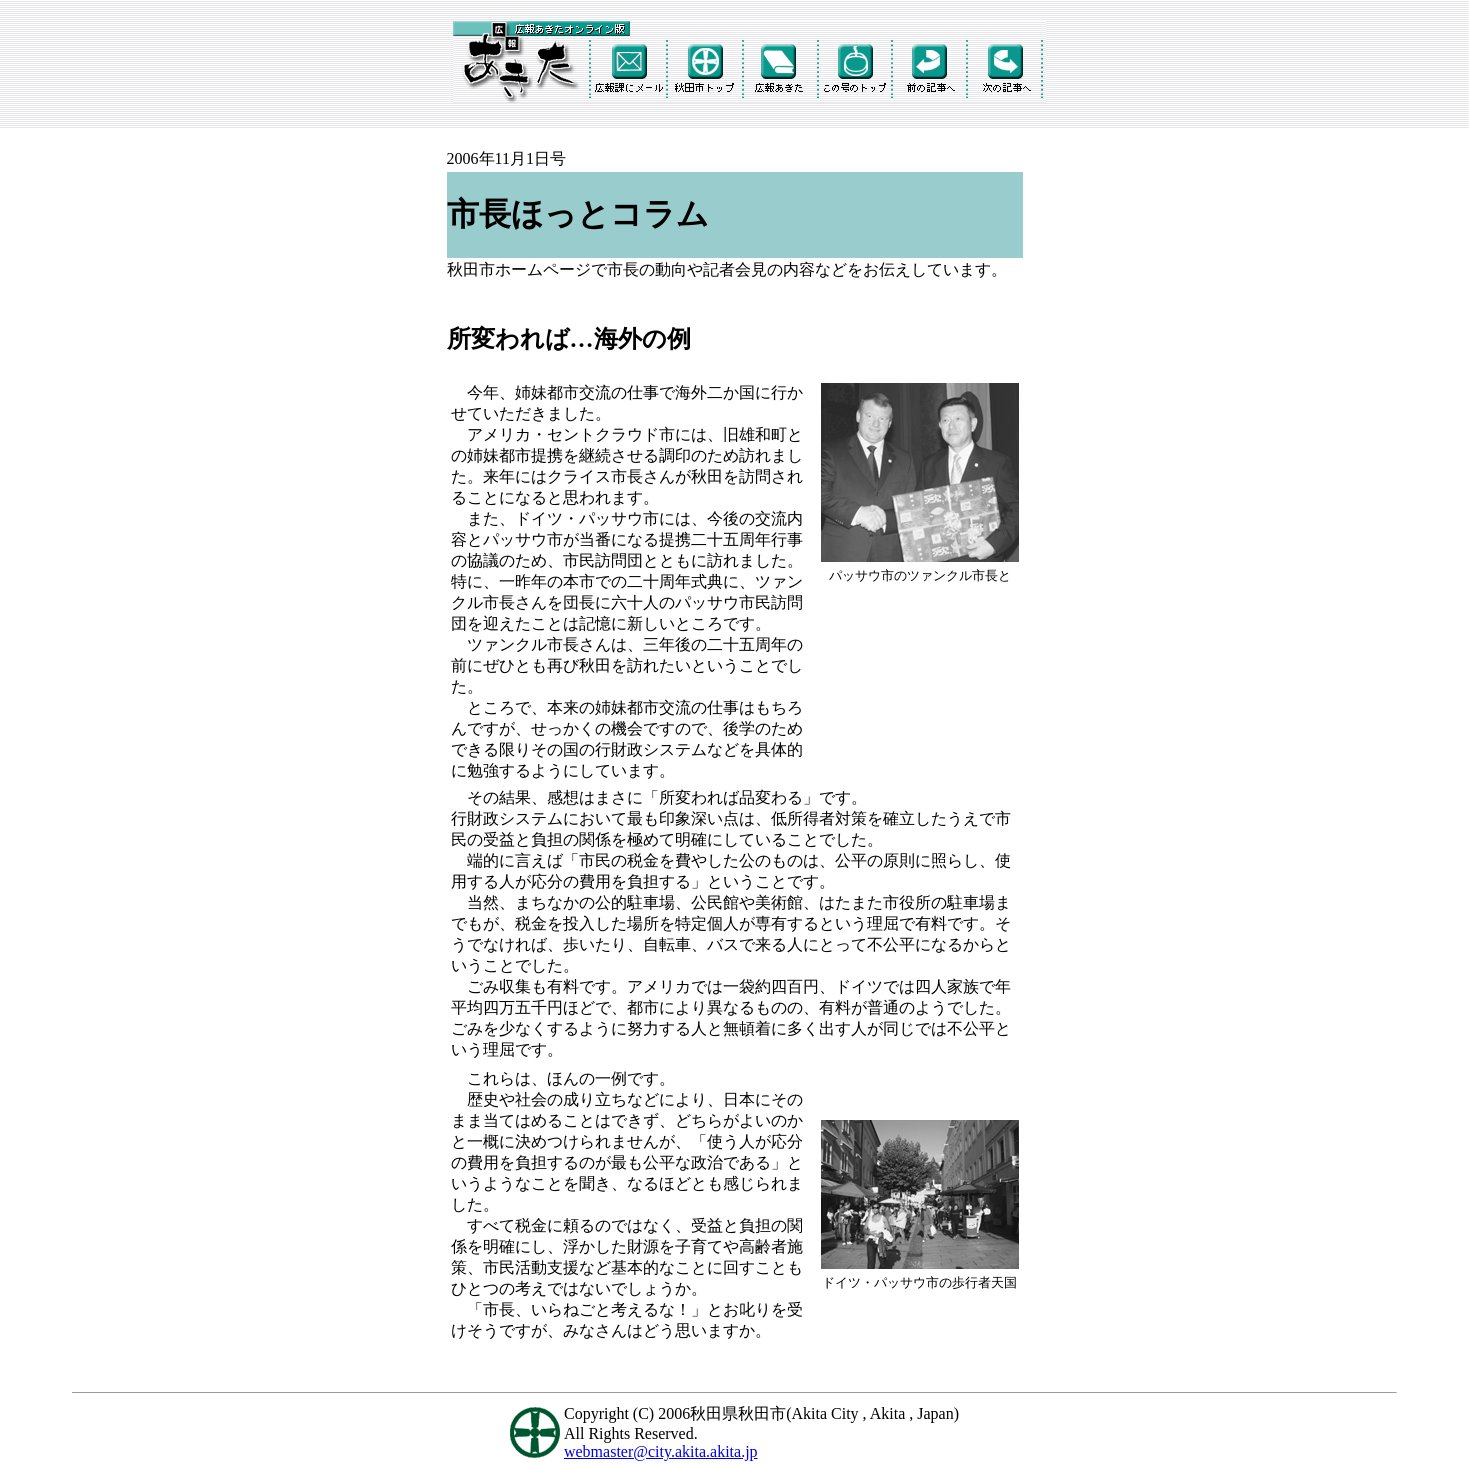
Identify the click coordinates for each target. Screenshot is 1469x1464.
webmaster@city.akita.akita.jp (661, 1451)
